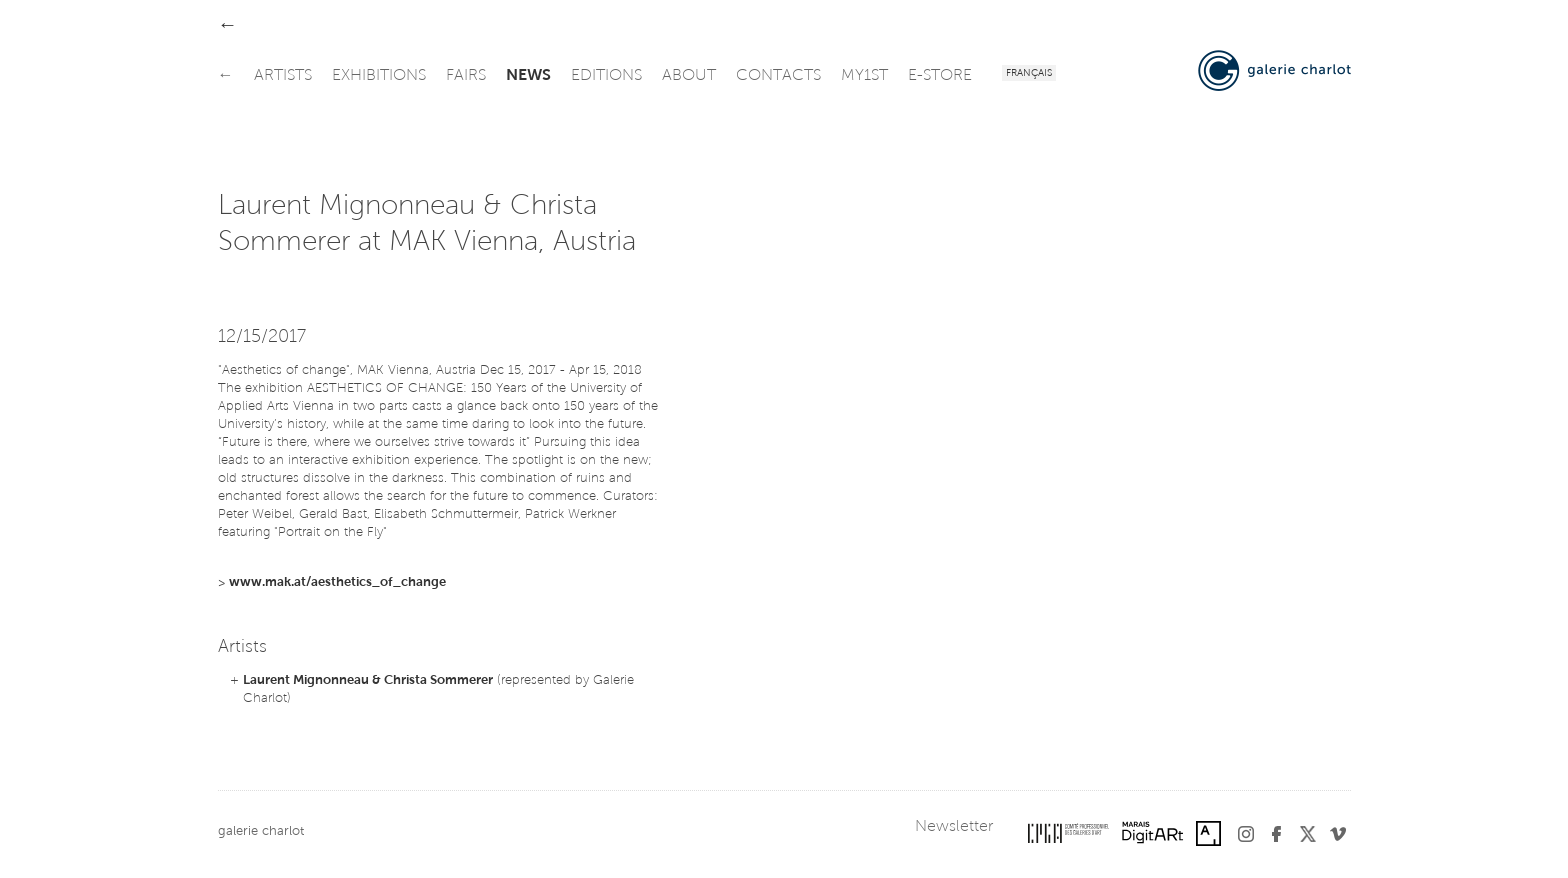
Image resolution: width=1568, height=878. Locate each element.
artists (283, 76)
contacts (778, 76)
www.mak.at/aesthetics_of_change (337, 582)
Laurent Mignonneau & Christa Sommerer (368, 680)
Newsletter (954, 827)
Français (1029, 74)
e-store (940, 76)
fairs (466, 76)
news (528, 76)
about (689, 76)
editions (606, 76)
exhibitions (379, 76)
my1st (864, 76)
